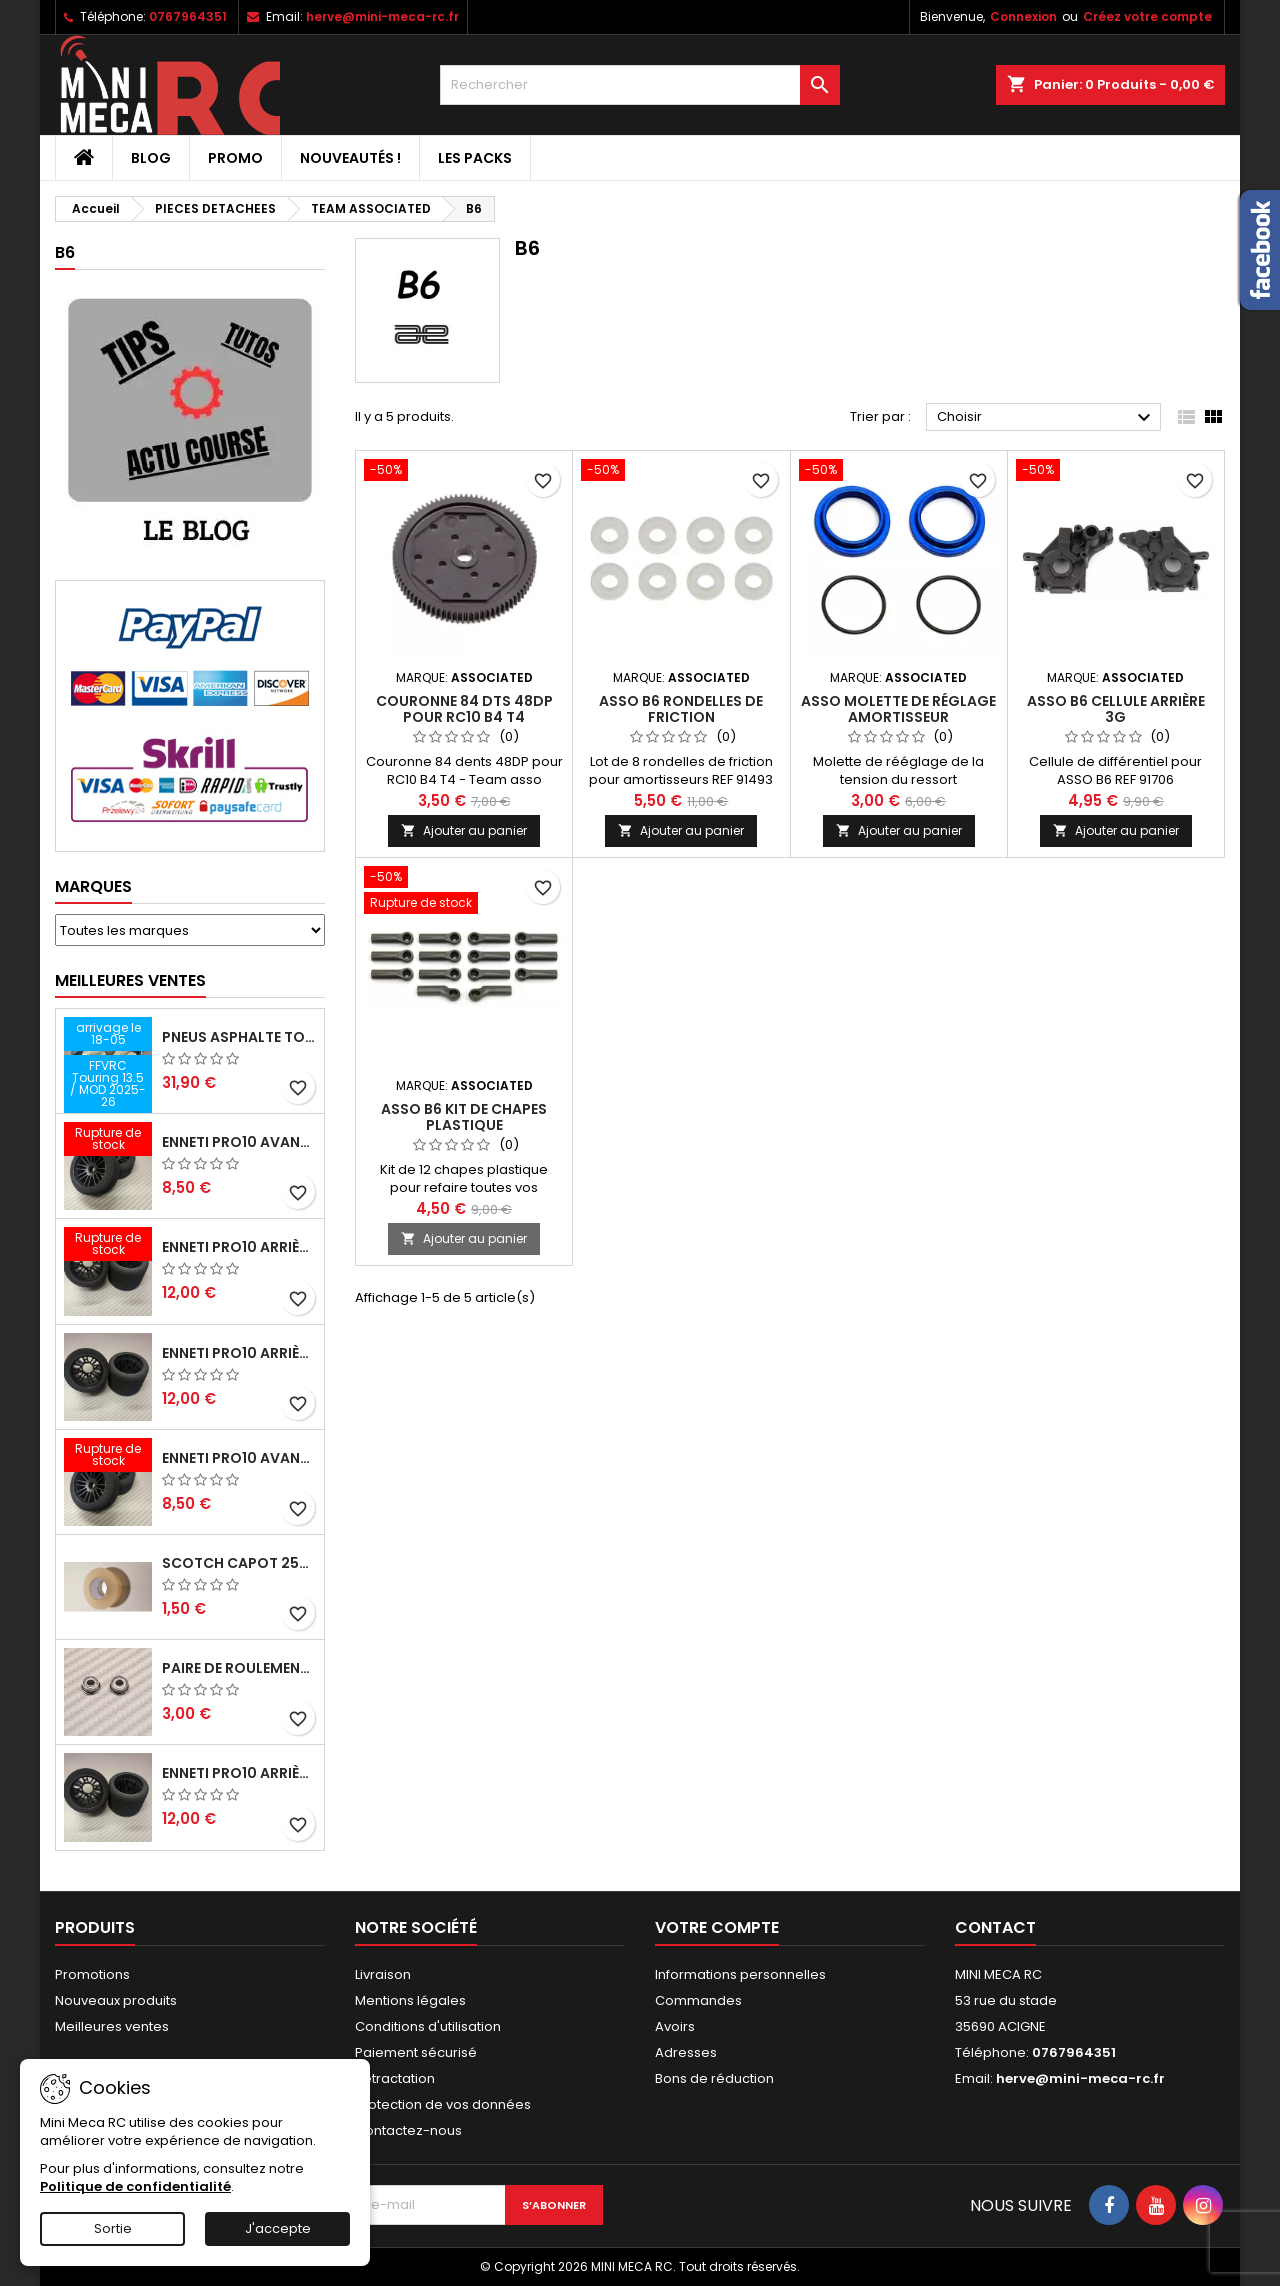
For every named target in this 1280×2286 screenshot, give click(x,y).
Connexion (1023, 16)
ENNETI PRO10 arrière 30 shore (239, 1247)
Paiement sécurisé (416, 2052)
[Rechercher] (640, 85)
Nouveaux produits (116, 2000)
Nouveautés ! (350, 158)
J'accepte (278, 2228)
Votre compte (717, 1927)
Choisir (1046, 418)
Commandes (698, 2000)
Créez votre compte (1147, 16)
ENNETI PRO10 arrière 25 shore (239, 1353)
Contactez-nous (408, 2130)
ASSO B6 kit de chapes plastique (464, 1117)
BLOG (151, 158)
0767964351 (188, 16)
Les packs (475, 158)
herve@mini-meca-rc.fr (382, 16)
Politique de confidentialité (135, 2186)
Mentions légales (410, 2000)
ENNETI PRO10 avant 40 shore (239, 1458)
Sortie (113, 2228)
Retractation (395, 2078)
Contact (995, 1927)
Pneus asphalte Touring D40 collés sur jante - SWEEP (239, 1037)
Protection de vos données (443, 2104)
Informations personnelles (740, 1974)
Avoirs (675, 2026)
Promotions (92, 1974)
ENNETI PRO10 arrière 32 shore (239, 1773)
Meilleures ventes (112, 2026)
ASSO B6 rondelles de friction (681, 709)
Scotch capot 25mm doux (239, 1563)
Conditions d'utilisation (428, 2026)
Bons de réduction (714, 2078)
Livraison (383, 1974)
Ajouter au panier (464, 830)
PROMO (235, 158)
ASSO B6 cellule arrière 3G (1116, 709)
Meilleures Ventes (130, 980)
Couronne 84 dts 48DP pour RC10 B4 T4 (464, 709)
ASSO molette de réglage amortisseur (898, 709)
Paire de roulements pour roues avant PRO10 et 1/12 (239, 1668)
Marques (93, 886)
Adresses (686, 2052)
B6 (65, 252)
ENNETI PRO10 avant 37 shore (239, 1142)
